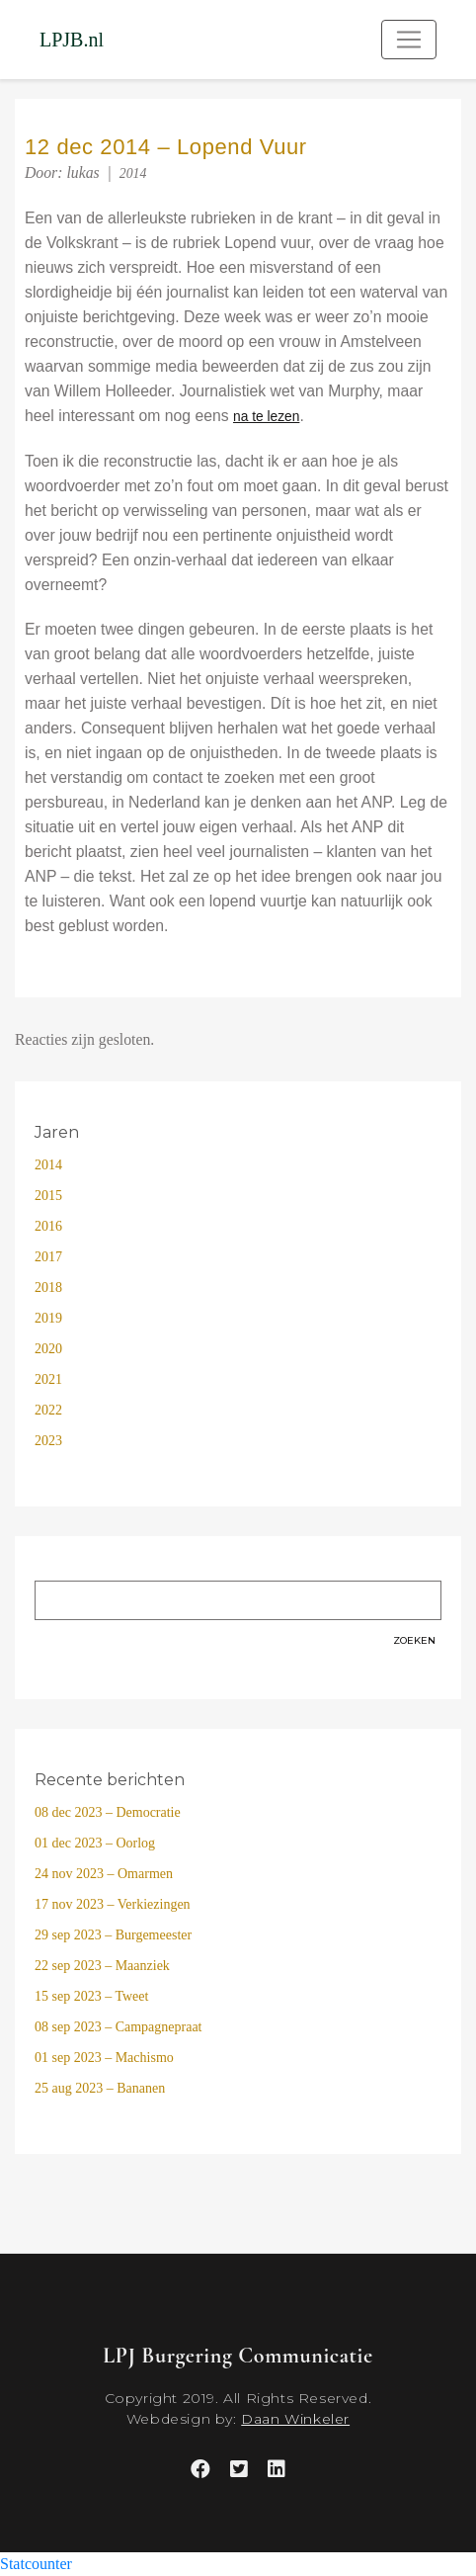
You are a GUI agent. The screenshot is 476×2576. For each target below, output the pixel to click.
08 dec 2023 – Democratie (108, 1812)
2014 (133, 173)
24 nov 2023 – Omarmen (104, 1873)
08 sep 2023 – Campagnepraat (118, 2026)
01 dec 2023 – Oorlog (95, 1843)
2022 (48, 1410)
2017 (48, 1256)
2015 (48, 1195)
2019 (48, 1318)
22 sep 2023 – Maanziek (102, 1965)
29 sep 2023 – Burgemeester (113, 1935)
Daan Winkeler (295, 2419)
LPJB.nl (72, 39)
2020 (48, 1348)
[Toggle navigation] (408, 39)
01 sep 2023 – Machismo (104, 2057)
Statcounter (36, 2563)
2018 (48, 1287)
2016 (48, 1226)
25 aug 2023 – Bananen (100, 2088)
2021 (48, 1379)
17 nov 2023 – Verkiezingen (113, 1904)
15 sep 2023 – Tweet (91, 1996)
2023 (48, 1440)
